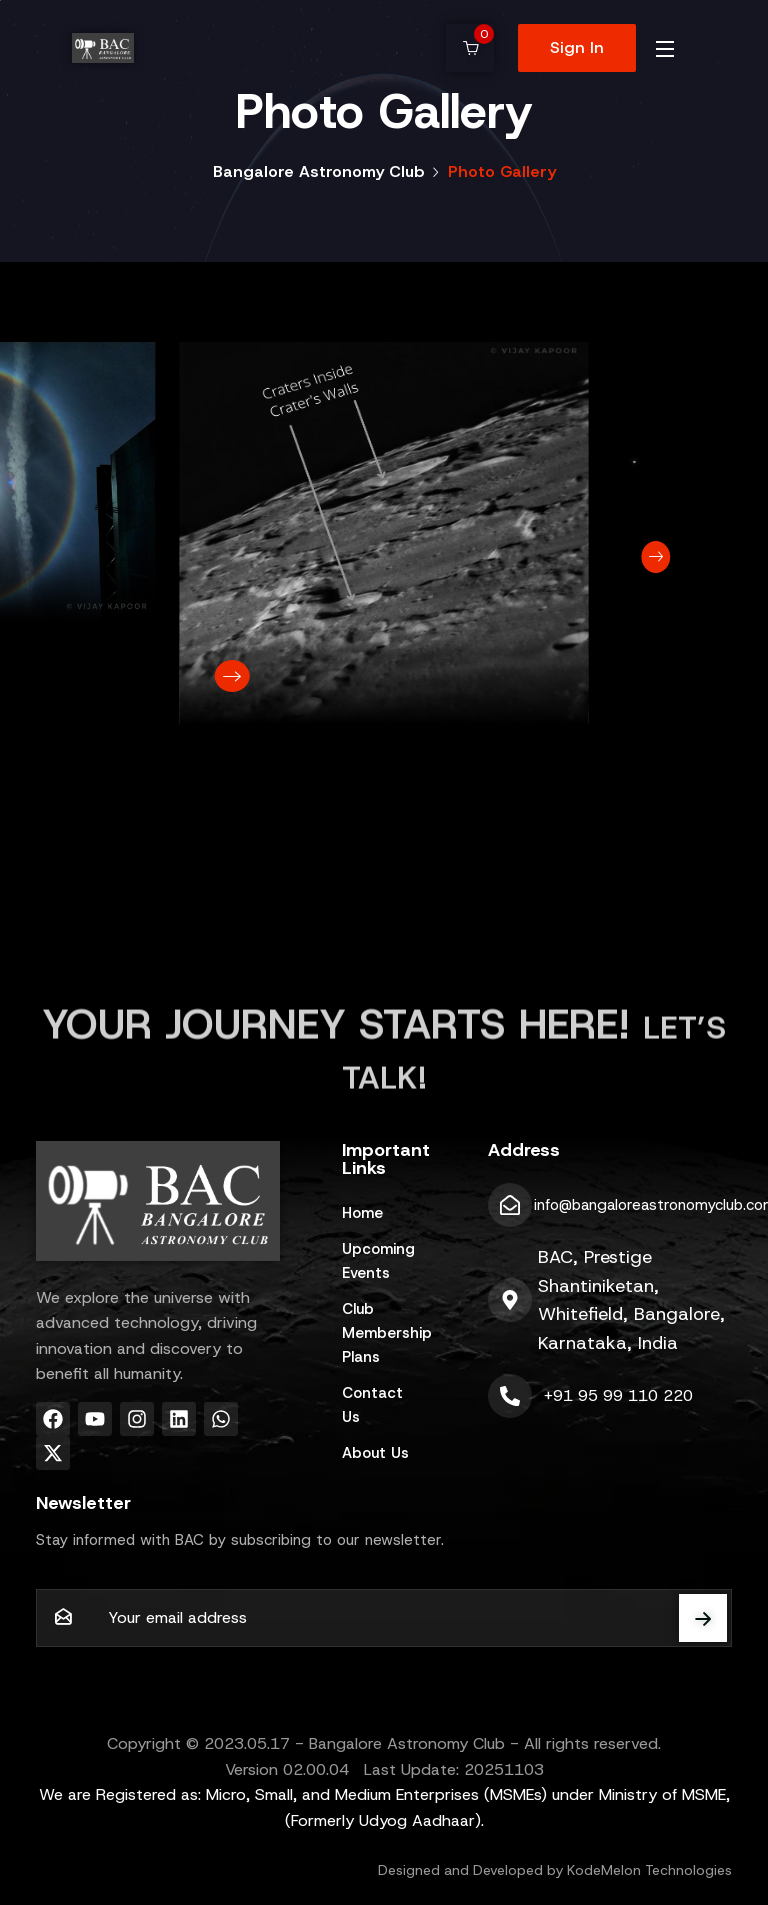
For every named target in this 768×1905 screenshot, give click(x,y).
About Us (375, 1453)
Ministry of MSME (662, 1794)
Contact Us (372, 1405)
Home (362, 1213)
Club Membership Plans (384, 1333)
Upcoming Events (378, 1261)
